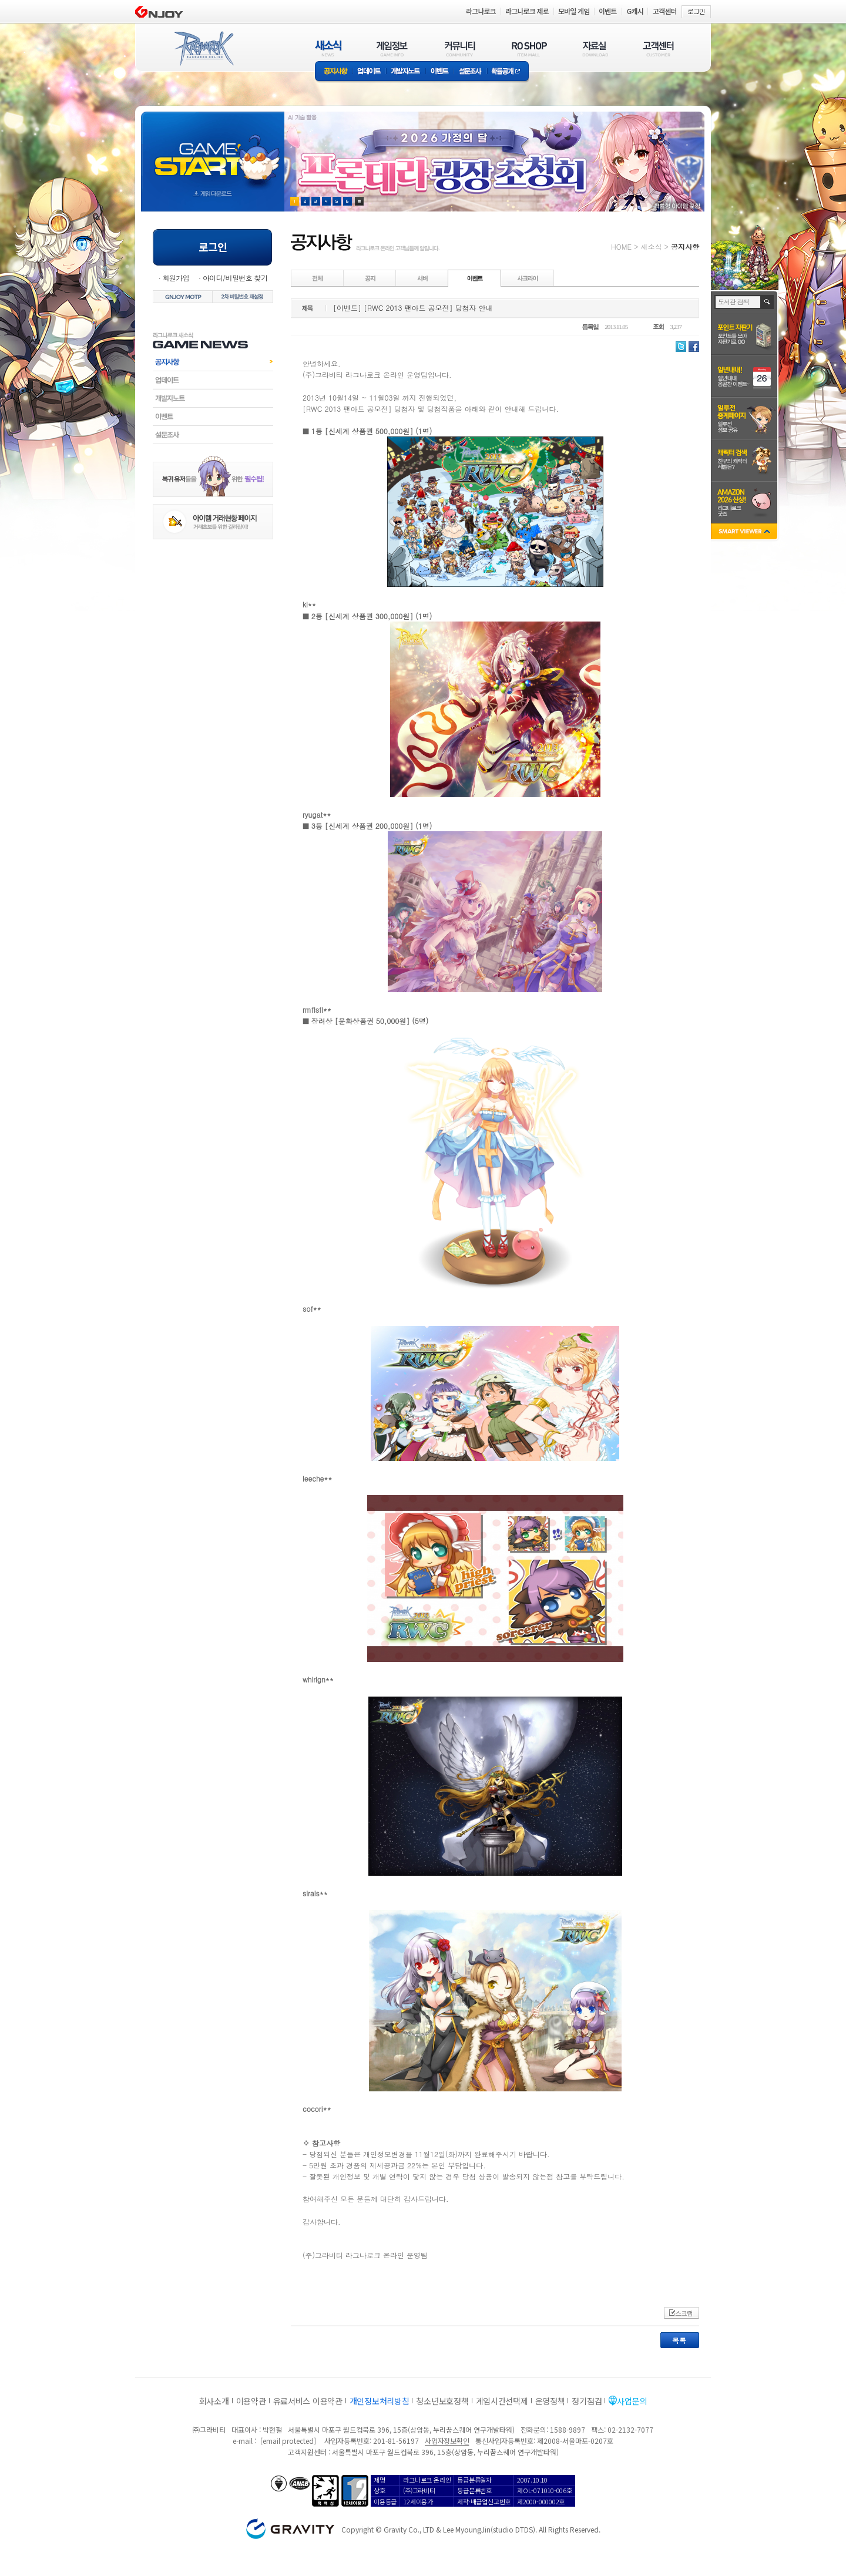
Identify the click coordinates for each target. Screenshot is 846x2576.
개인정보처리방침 (379, 2401)
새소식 (651, 246)
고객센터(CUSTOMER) (658, 48)
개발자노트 (405, 72)
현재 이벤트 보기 (359, 201)
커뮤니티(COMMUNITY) (460, 48)
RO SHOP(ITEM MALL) (529, 48)
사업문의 (632, 2401)
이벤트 (439, 72)
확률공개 (508, 72)
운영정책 (550, 2401)
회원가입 (175, 278)
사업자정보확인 (447, 2441)
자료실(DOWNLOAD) (594, 48)
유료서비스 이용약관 (308, 2401)
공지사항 (333, 72)
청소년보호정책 (442, 2401)
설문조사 (470, 72)
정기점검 (587, 2401)
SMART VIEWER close (745, 532)
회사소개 (214, 2401)
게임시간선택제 (502, 2401)
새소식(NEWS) (328, 48)
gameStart (212, 151)
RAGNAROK (203, 48)
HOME (621, 246)
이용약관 (251, 2401)
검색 (767, 302)
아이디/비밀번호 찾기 (235, 278)
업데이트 (369, 72)
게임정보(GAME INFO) (392, 48)
